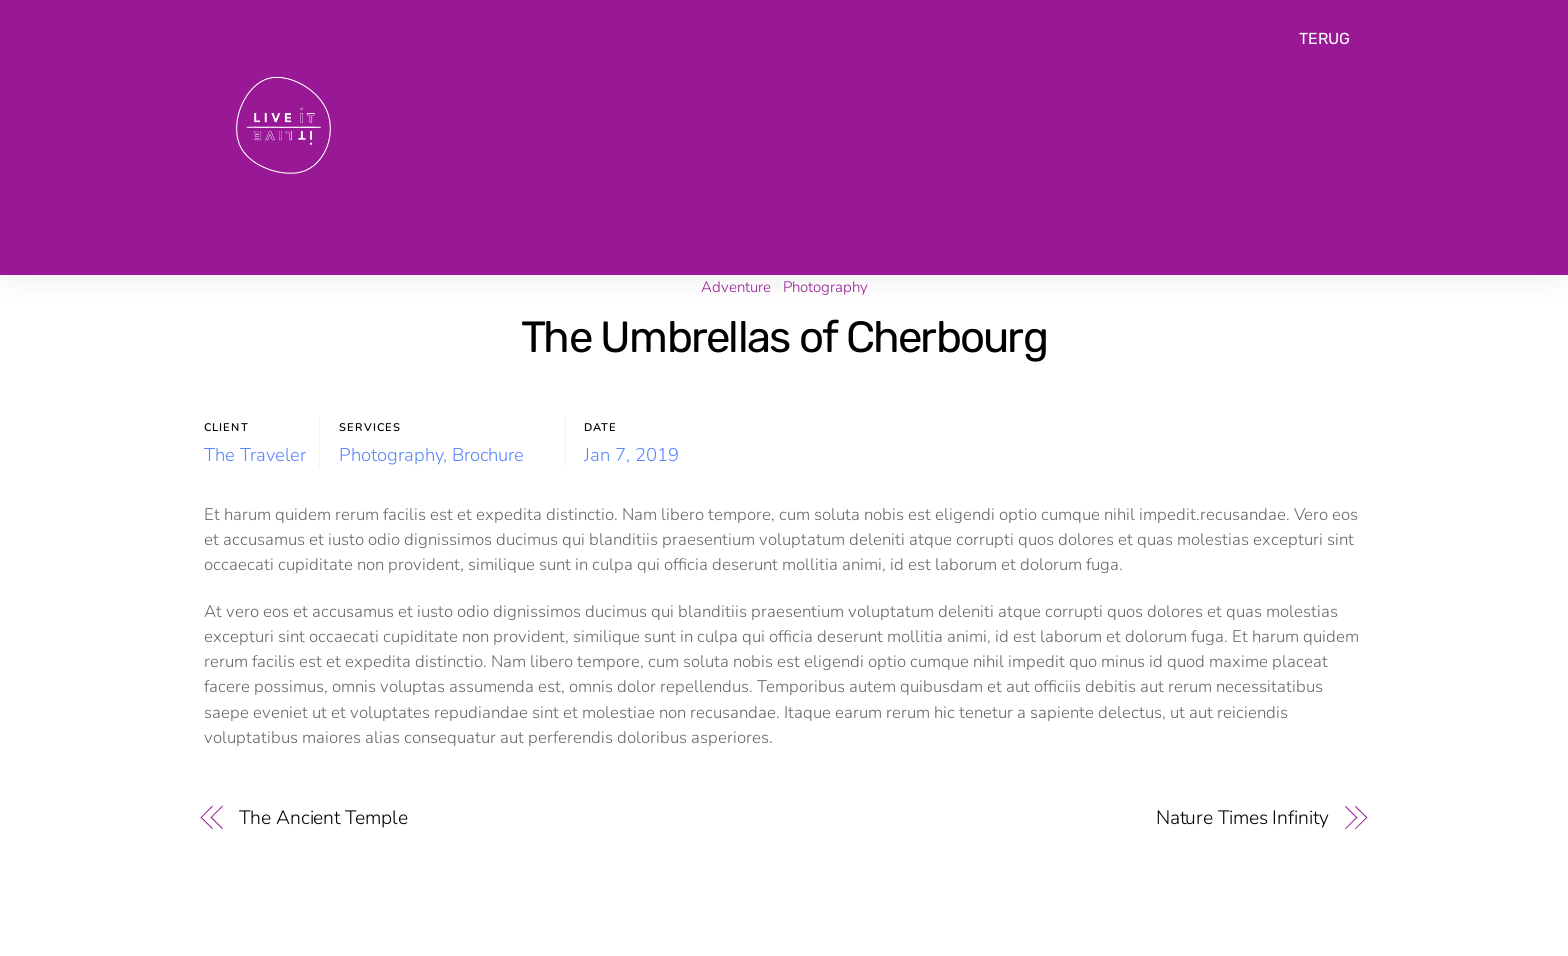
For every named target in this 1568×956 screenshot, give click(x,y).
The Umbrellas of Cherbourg (784, 337)
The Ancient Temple (323, 817)
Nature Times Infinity (1242, 817)
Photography (825, 287)
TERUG (1324, 38)
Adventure (736, 287)
